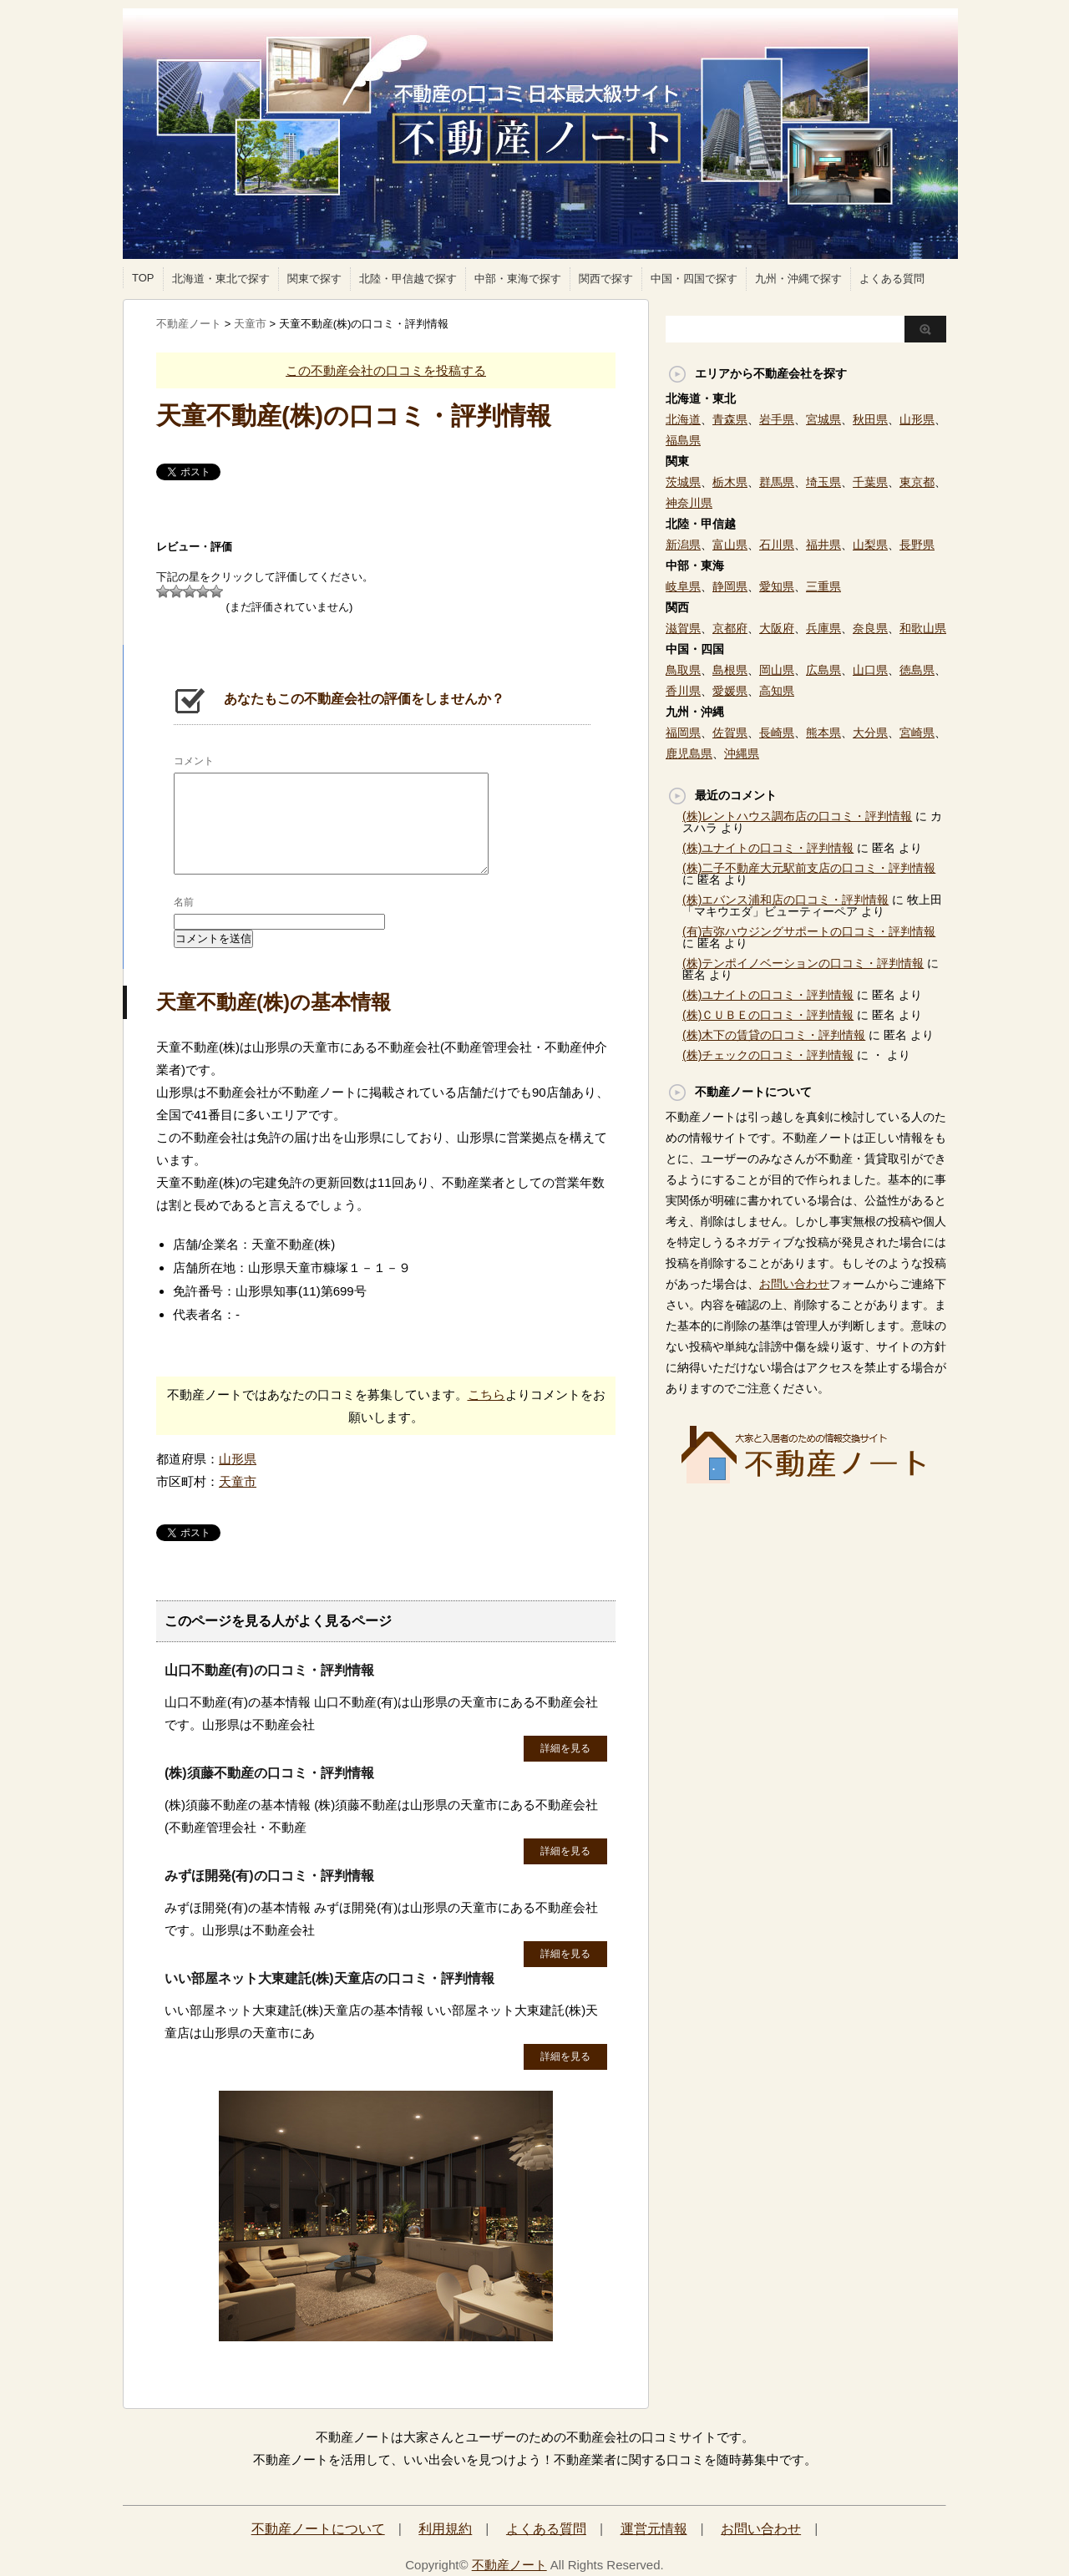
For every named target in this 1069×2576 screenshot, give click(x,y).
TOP (143, 277)
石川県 (776, 544)
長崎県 (776, 732)
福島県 (683, 440)
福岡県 (683, 732)
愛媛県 (729, 690)
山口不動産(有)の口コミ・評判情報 (269, 1670)
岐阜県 (683, 586)
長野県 (917, 544)
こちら (486, 1394)
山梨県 (870, 544)
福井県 (823, 544)
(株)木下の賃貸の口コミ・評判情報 (773, 1035)
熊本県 (823, 732)
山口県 (870, 670)
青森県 (729, 419)
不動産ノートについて (318, 2529)
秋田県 (870, 419)
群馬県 (776, 482)
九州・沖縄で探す (798, 278)
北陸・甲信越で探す (408, 278)
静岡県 (729, 586)
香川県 (683, 690)
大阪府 (776, 628)
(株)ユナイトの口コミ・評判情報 (768, 847)
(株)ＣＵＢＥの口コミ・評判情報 (768, 1015)
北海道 (683, 419)
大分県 (870, 732)
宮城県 (823, 419)
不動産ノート (509, 2565)
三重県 (823, 586)
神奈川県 (689, 503)
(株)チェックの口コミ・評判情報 (768, 1055)
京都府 (729, 628)
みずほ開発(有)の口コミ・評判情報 (269, 1876)
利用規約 (445, 2529)
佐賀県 (729, 732)
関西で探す (606, 278)
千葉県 (870, 482)
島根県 (729, 670)
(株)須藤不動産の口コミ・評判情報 (269, 1773)
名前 (184, 902)
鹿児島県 (689, 753)
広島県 (823, 670)
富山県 (729, 544)
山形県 (237, 1459)
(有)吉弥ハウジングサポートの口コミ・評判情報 (808, 931)
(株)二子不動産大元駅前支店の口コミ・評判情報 (808, 868)
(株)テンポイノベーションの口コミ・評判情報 (803, 963)
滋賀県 (683, 628)
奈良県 (870, 628)
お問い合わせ (794, 1284)
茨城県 (683, 482)
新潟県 (683, 544)
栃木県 (729, 482)
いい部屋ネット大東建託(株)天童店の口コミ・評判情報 (329, 1978)
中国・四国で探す (694, 278)
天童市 (237, 1481)
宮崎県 (917, 732)
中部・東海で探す (517, 278)
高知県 (776, 690)
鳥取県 (683, 670)
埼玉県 (823, 482)
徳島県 (917, 670)
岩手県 (776, 419)
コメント (194, 761)
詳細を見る (565, 1748)
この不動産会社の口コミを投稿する (386, 370)
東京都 (917, 482)
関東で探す (314, 278)
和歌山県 (922, 628)
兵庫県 (823, 628)
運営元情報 (654, 2529)
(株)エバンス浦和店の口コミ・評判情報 (785, 899)
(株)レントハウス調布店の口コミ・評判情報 (797, 816)
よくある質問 (892, 278)
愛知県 (776, 586)
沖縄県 (741, 753)
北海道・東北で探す (221, 278)
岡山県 (776, 670)
